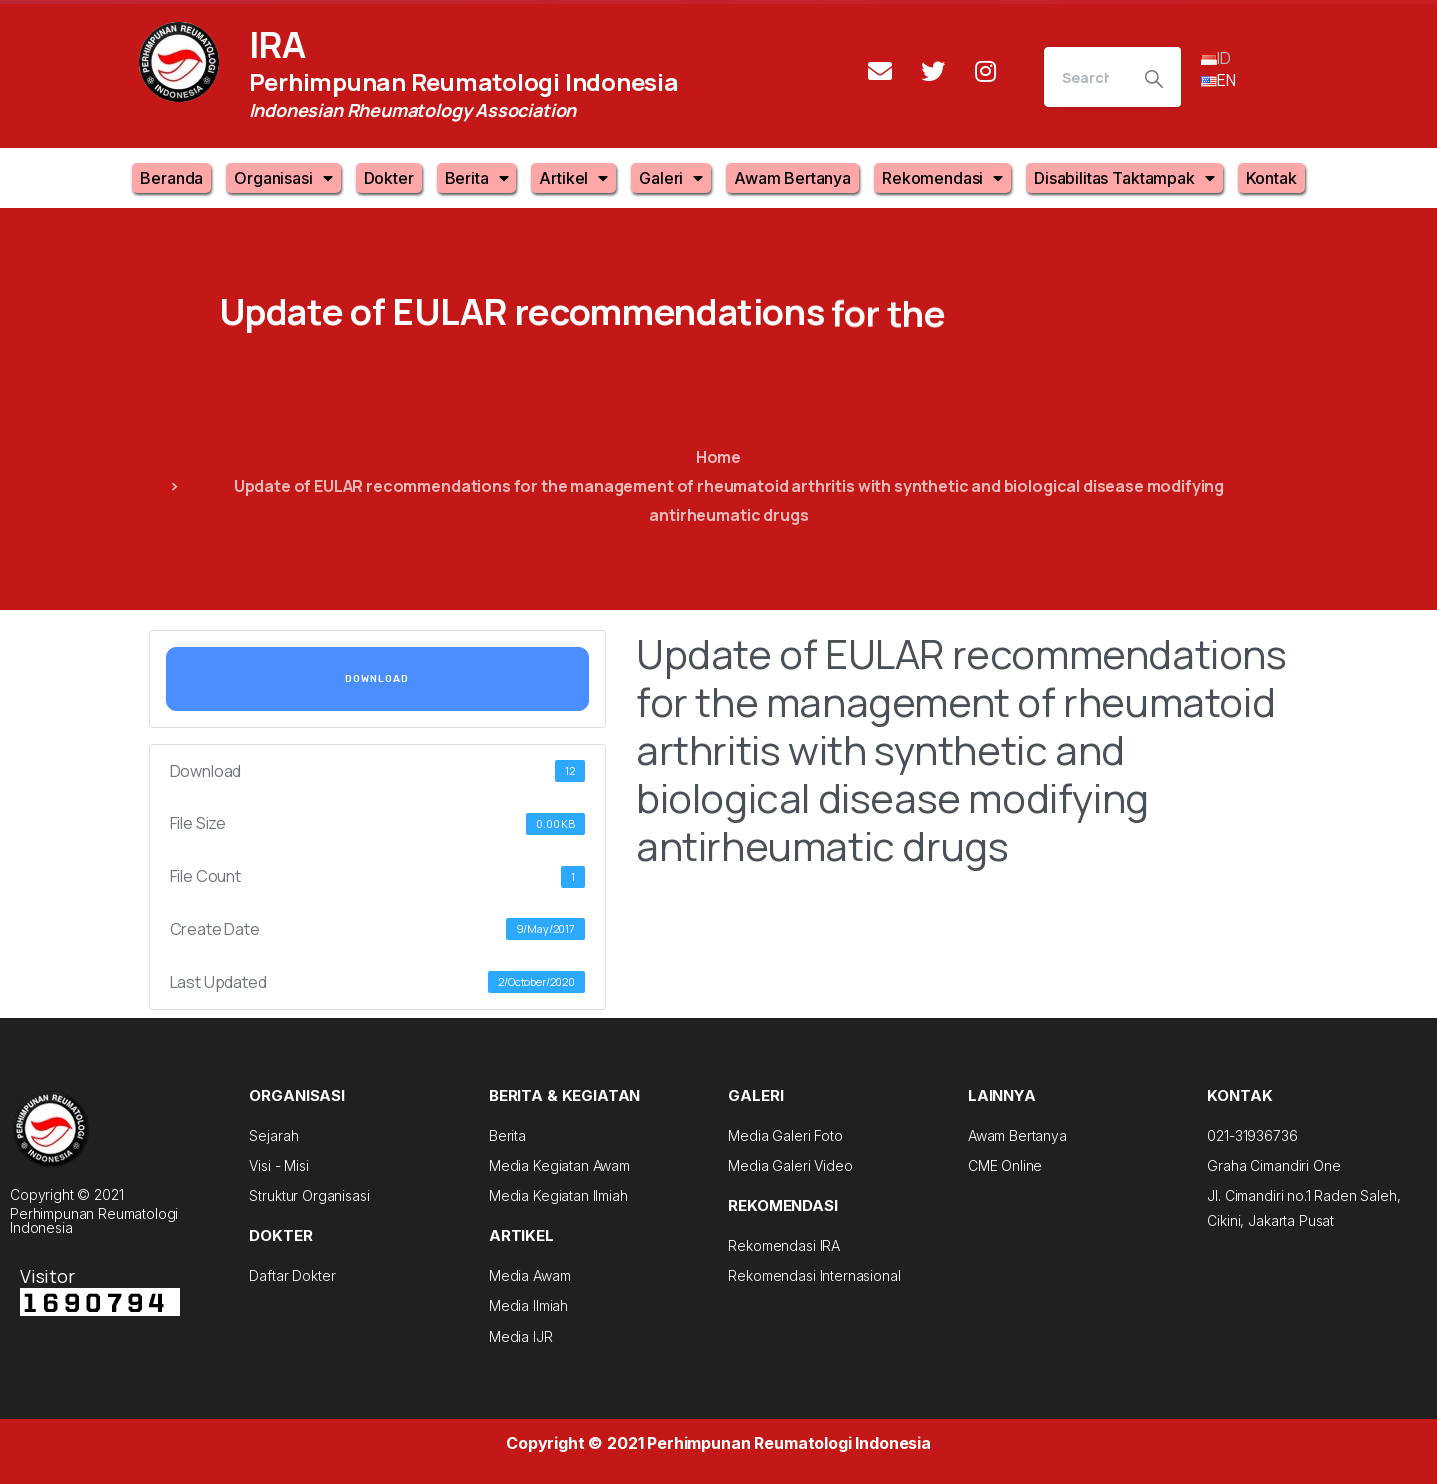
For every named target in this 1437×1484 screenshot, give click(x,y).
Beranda (171, 178)
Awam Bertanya (792, 178)
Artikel (573, 178)
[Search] (1085, 77)
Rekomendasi (942, 178)
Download (377, 679)
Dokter (389, 178)
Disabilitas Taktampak (1124, 178)
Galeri (671, 178)
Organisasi (283, 178)
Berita (477, 178)
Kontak (1271, 178)
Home (718, 457)
